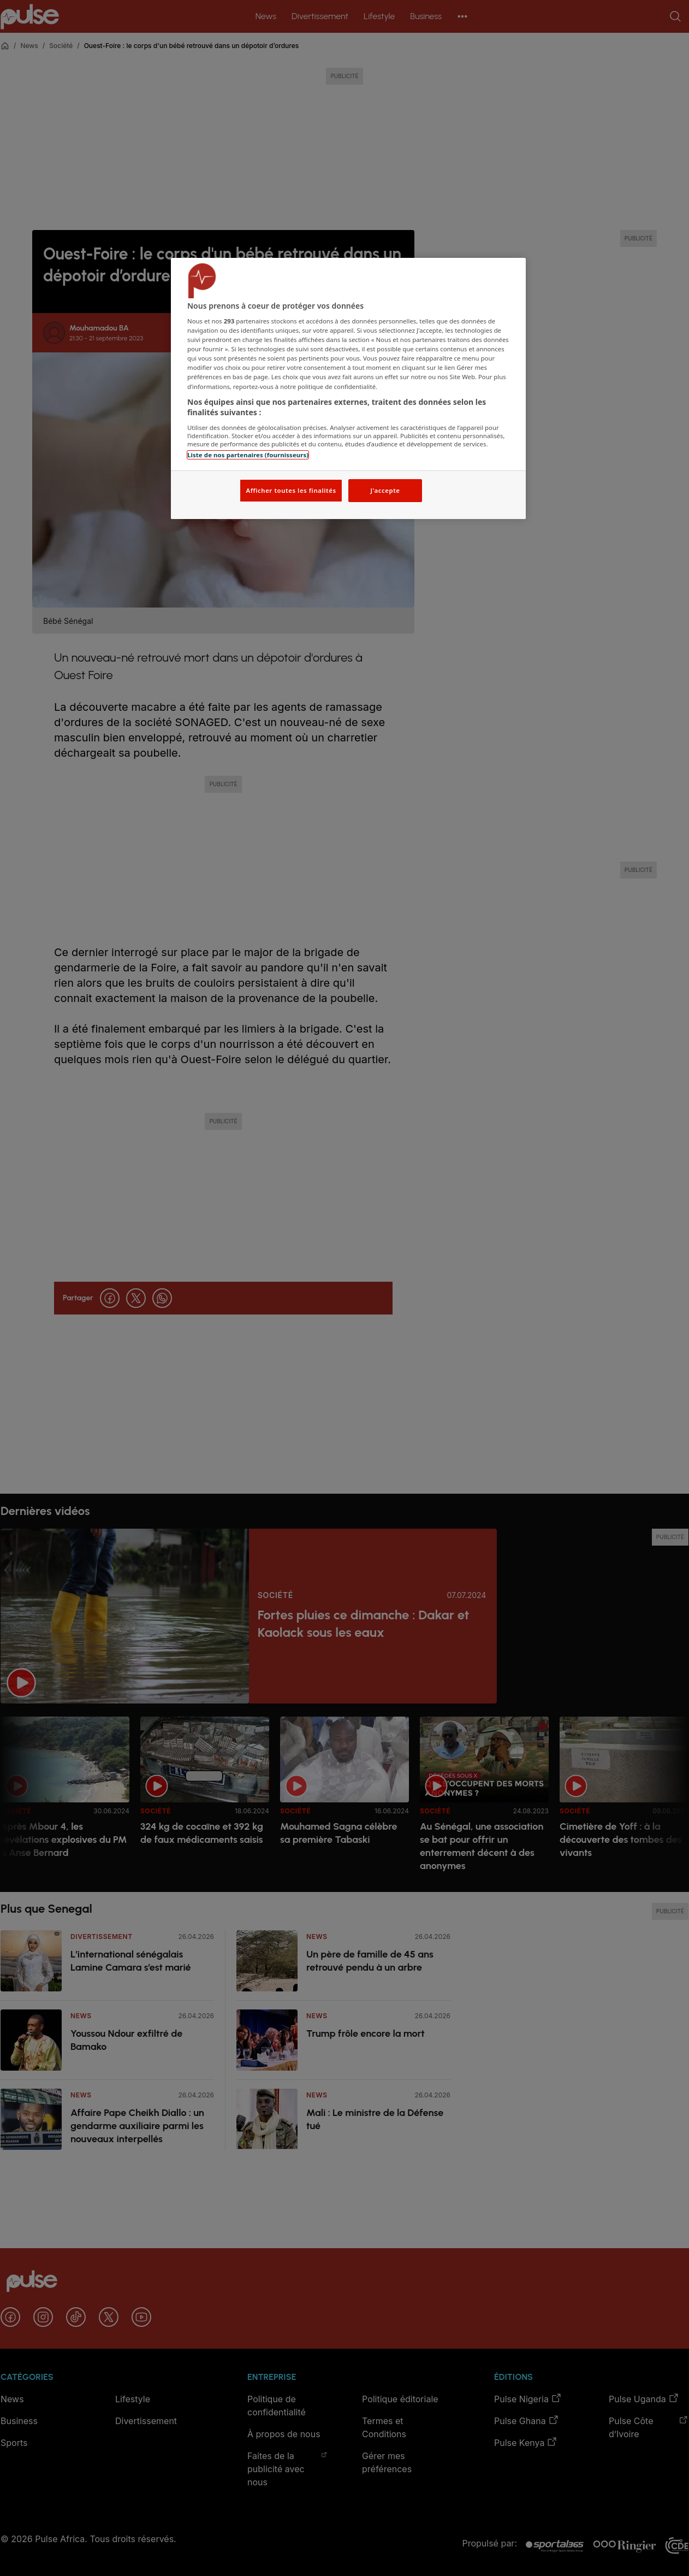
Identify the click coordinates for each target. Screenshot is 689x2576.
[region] (348, 389)
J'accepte (385, 490)
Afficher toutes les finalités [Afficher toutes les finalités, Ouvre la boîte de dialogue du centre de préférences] (291, 490)
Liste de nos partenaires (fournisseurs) (247, 455)
